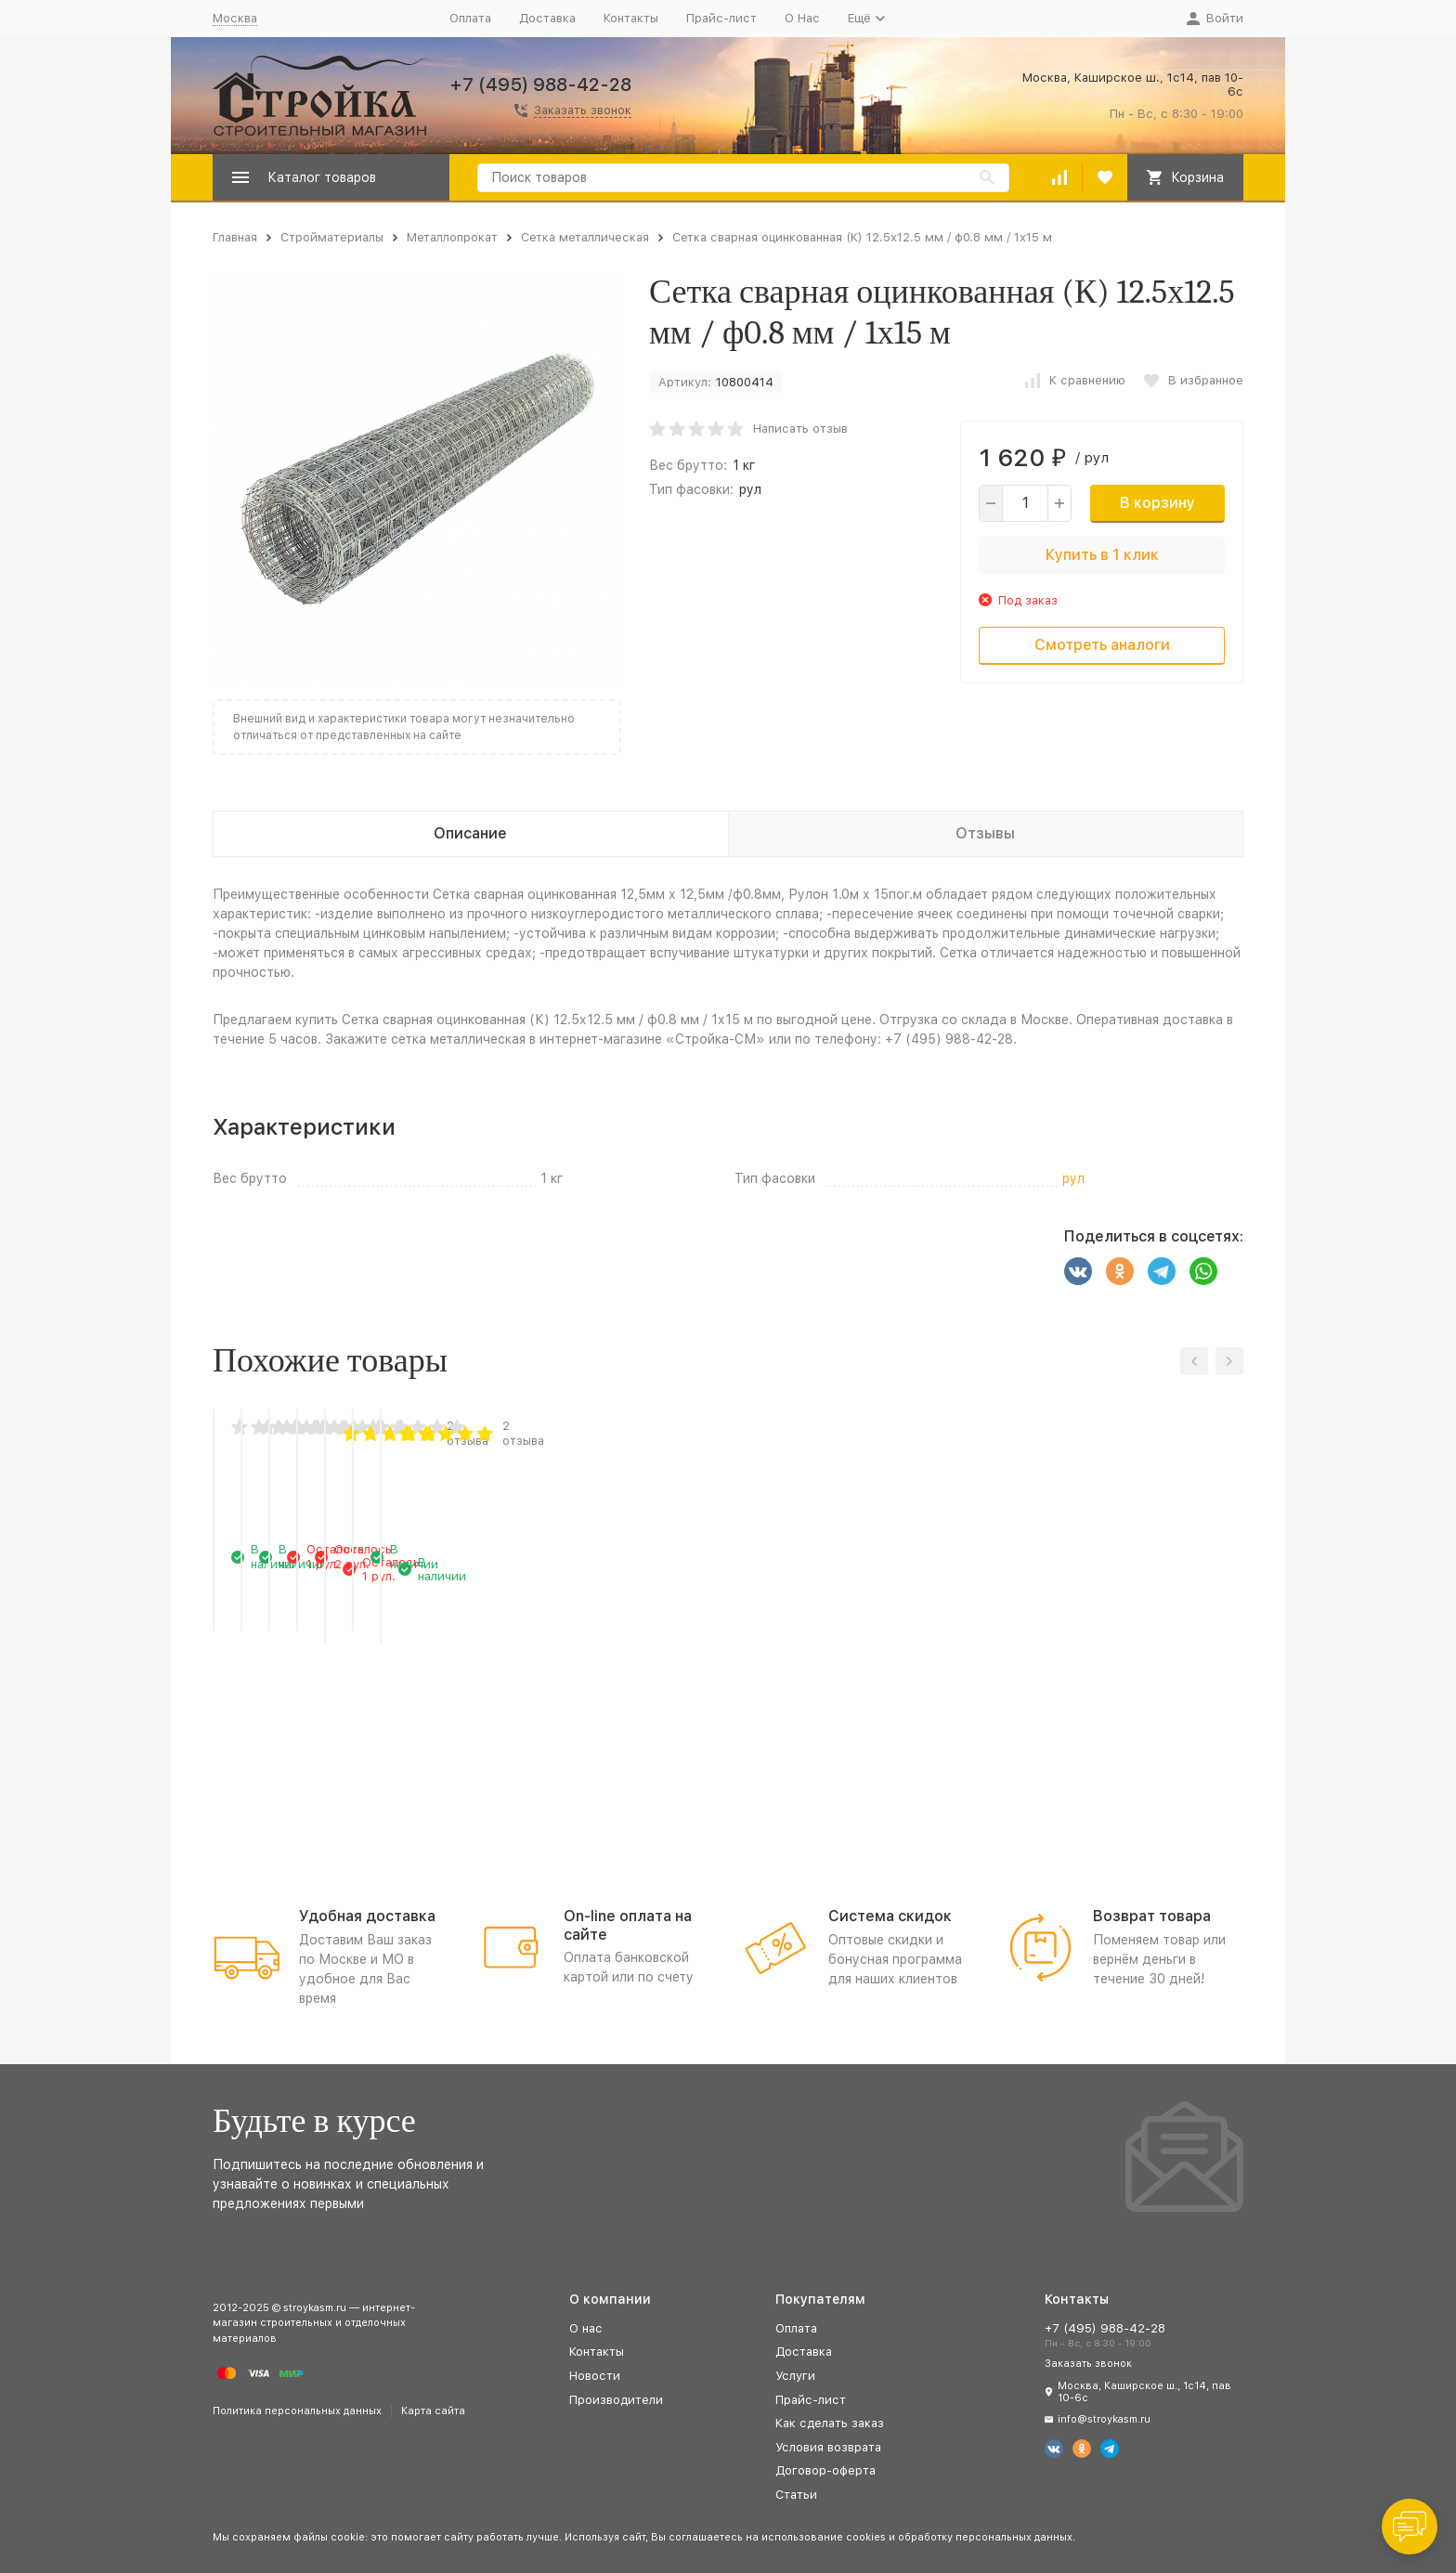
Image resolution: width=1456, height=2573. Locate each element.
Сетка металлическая (585, 237)
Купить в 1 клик (1102, 555)
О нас (586, 2328)
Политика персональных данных (297, 2411)
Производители (616, 2400)
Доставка (547, 18)
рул (750, 489)
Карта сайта (433, 2411)
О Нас (802, 18)
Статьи (796, 2495)
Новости (594, 2376)
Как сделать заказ (829, 2423)
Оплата (470, 18)
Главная (235, 237)
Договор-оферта (825, 2470)
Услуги (795, 2376)
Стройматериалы (332, 237)
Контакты (631, 18)
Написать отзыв (800, 428)
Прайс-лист (721, 18)
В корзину (1157, 503)
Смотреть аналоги (1102, 645)
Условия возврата (828, 2447)
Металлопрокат (452, 237)
